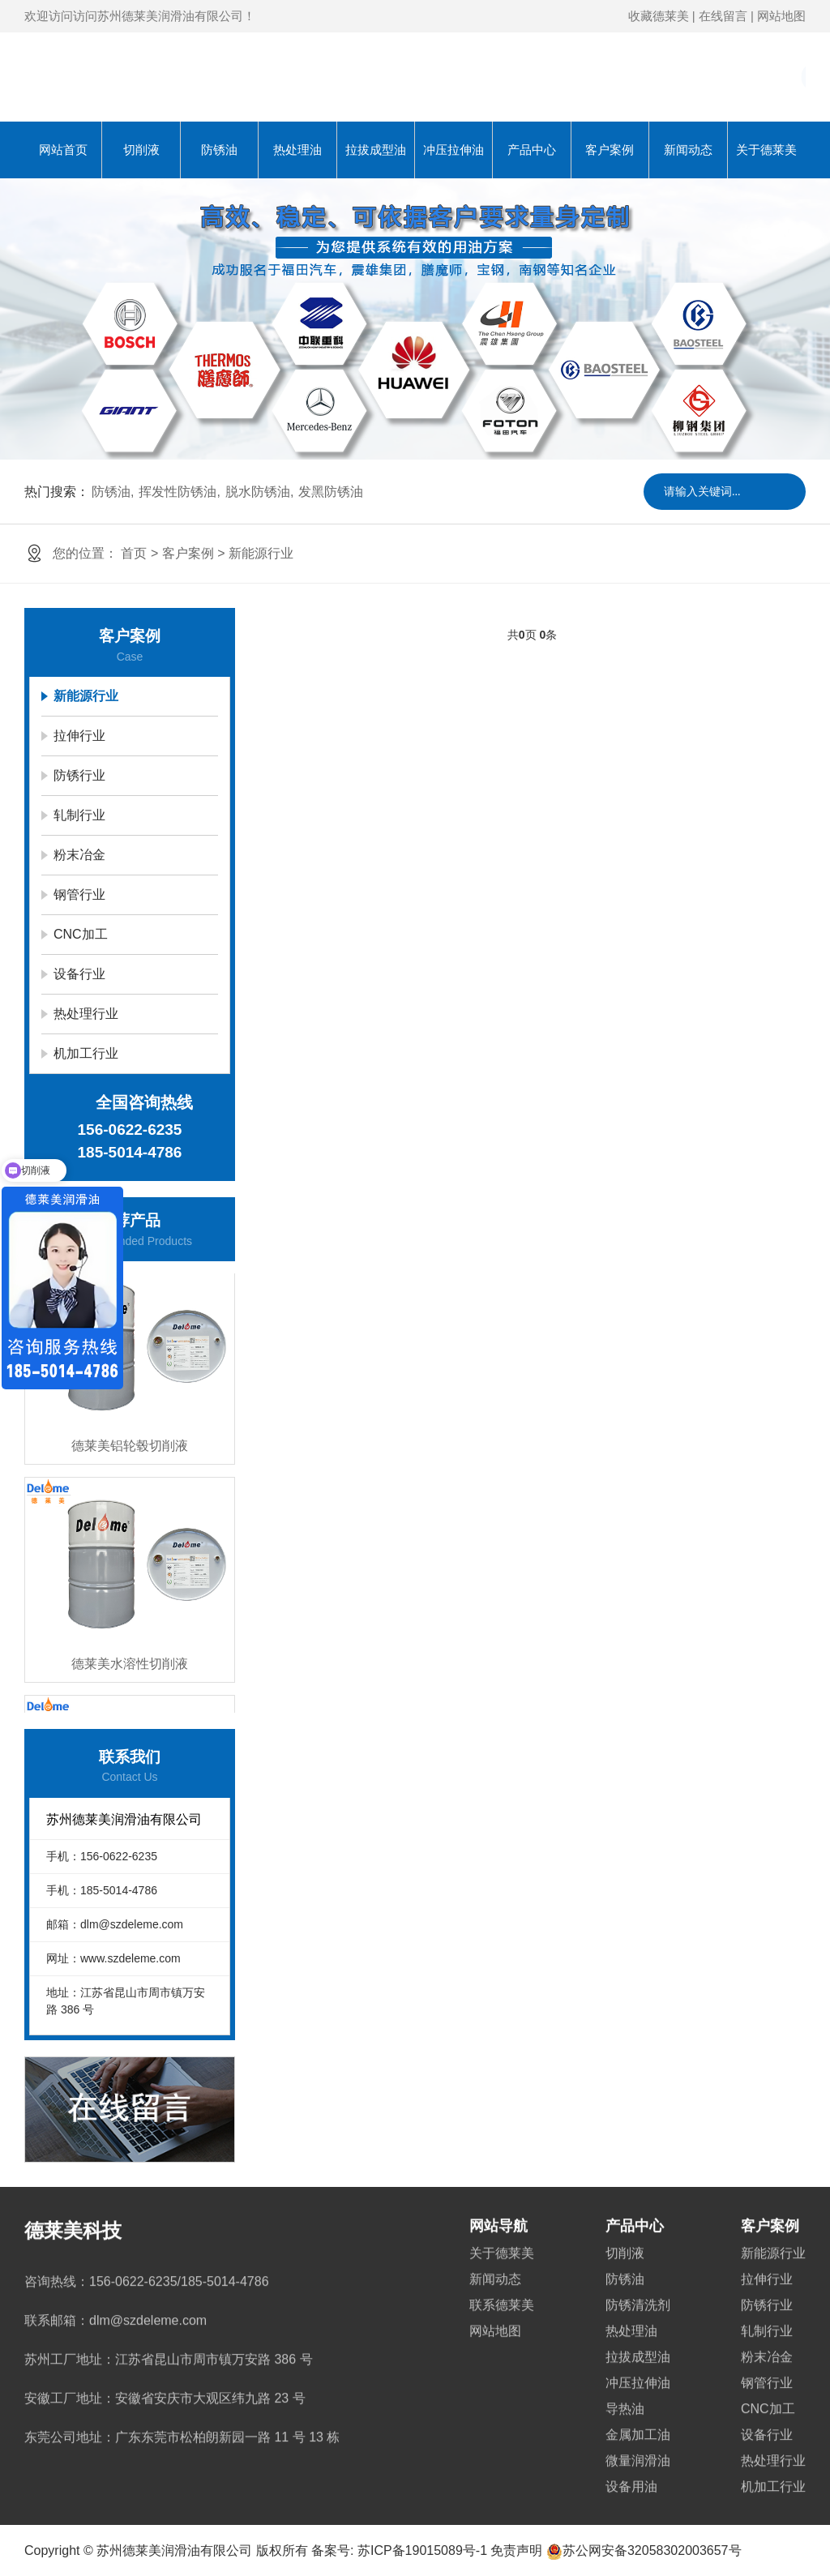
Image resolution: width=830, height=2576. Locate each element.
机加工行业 (85, 1053)
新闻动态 (688, 149)
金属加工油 (637, 2416)
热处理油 (297, 149)
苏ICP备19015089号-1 (422, 2550)
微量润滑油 (637, 2442)
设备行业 (79, 974)
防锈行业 (79, 775)
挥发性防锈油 (177, 492)
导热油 (624, 2390)
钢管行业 (79, 894)
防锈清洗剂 (637, 2286)
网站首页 (63, 149)
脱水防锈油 (257, 492)
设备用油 (631, 2468)
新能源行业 (261, 553)
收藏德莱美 (658, 16)
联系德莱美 (501, 2286)
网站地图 (781, 16)
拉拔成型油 (375, 149)
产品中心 (531, 149)
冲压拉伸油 (453, 149)
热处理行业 (85, 1014)
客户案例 (609, 149)
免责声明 (516, 2550)
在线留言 (723, 16)
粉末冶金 (79, 855)
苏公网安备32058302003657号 (644, 2550)
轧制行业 (79, 815)
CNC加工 (80, 934)
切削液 (141, 149)
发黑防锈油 (330, 492)
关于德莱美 (766, 149)
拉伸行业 (79, 735)
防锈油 (219, 149)
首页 (134, 553)
